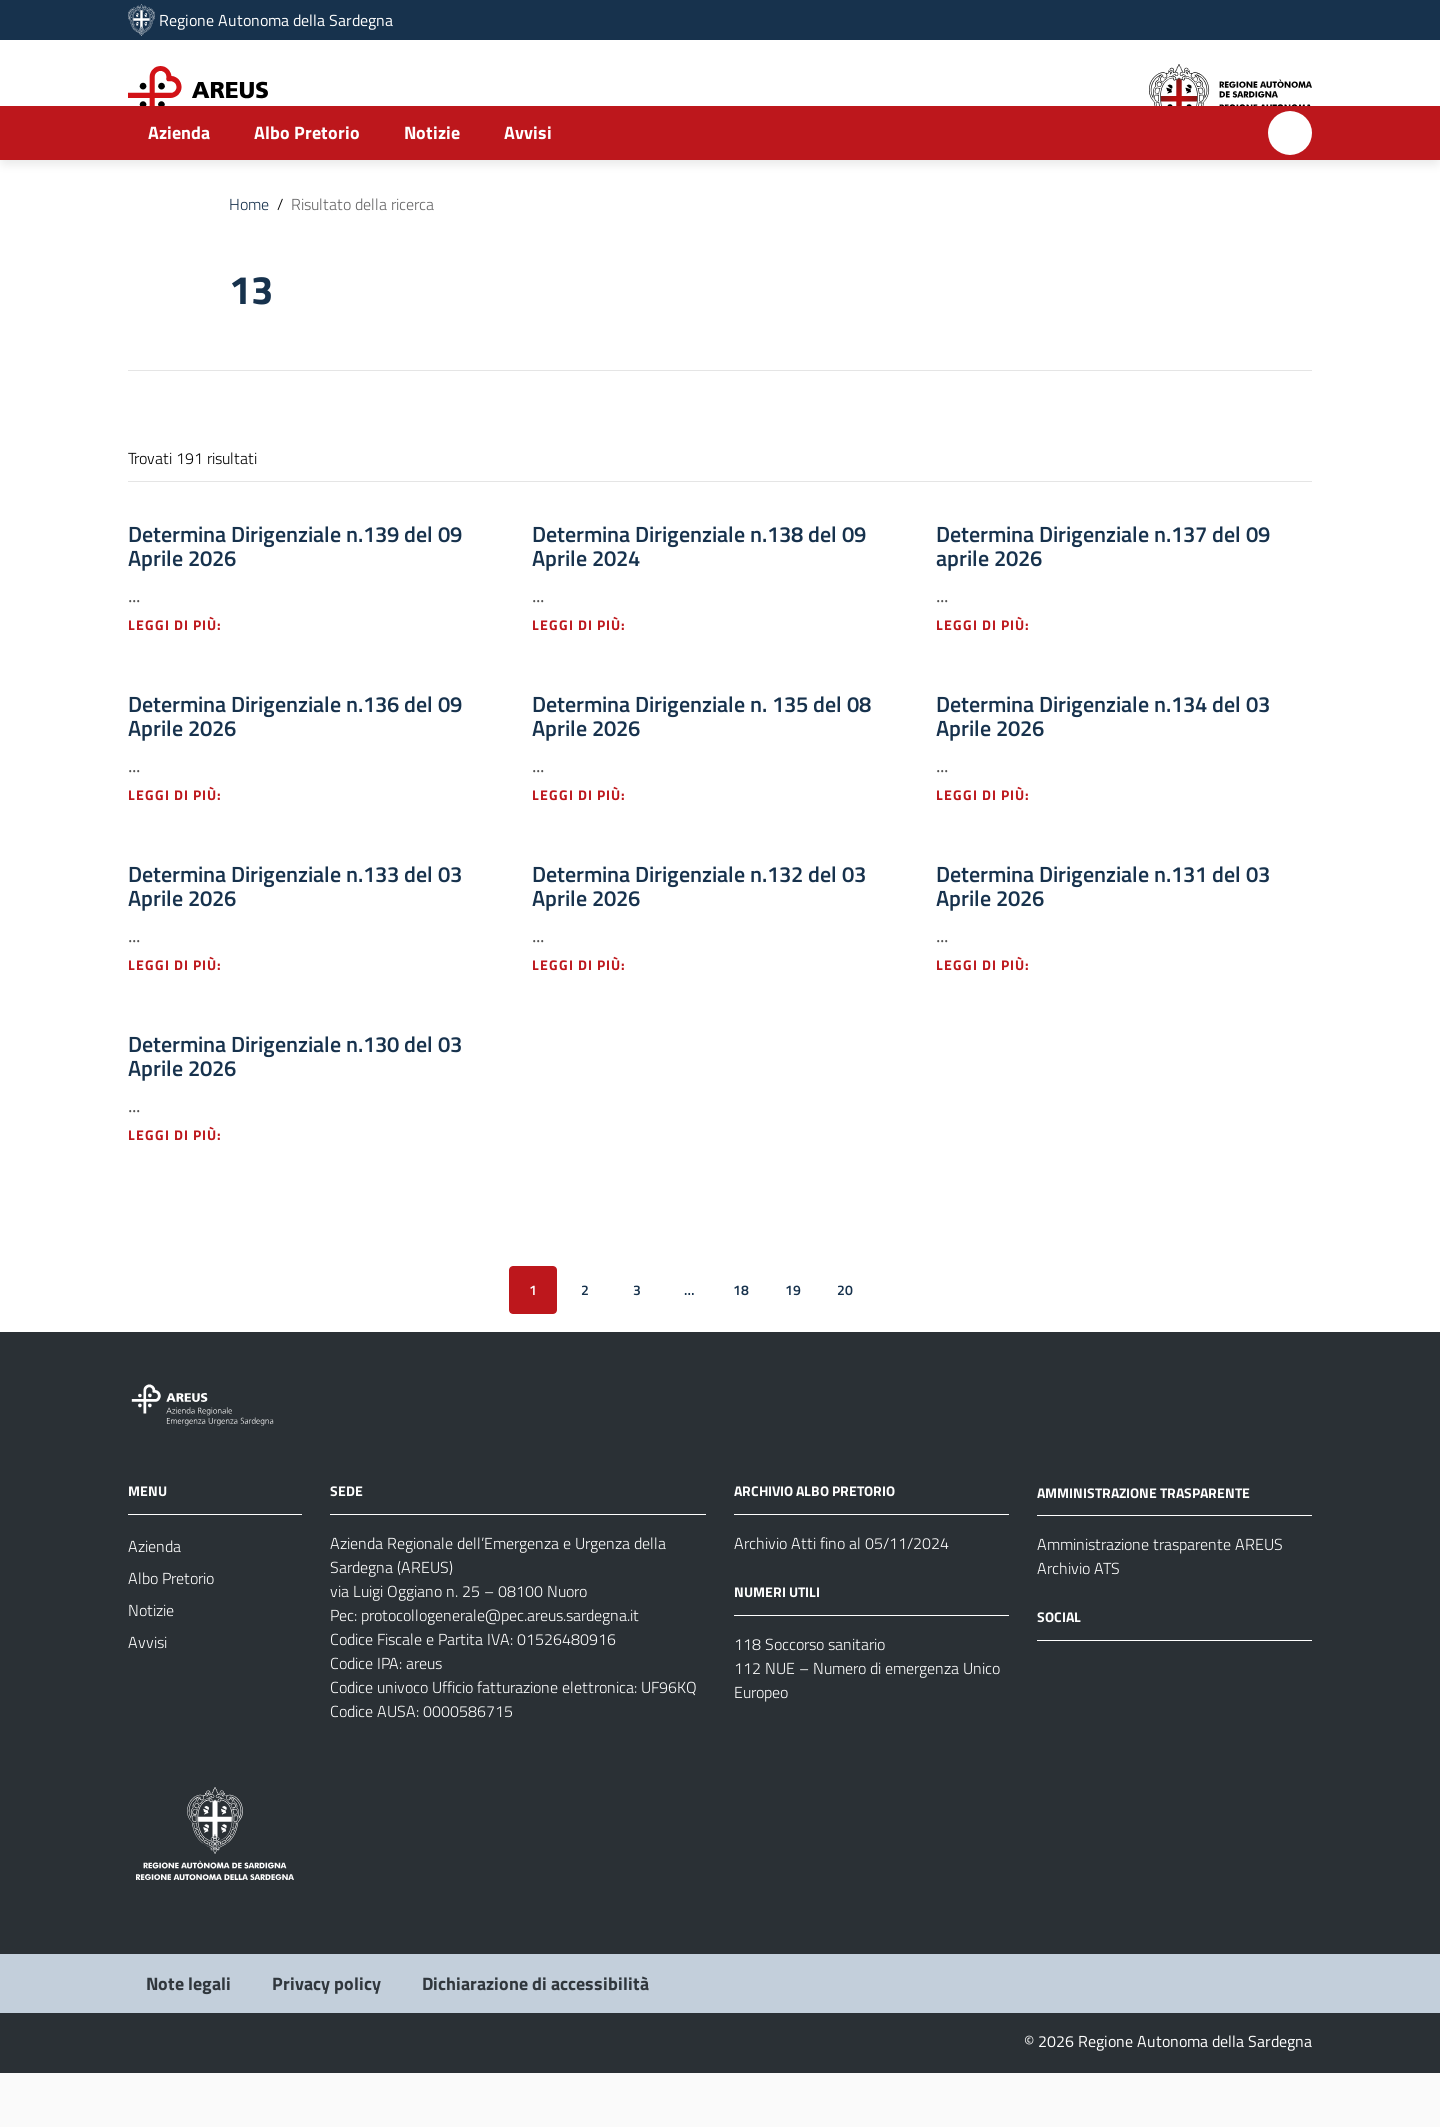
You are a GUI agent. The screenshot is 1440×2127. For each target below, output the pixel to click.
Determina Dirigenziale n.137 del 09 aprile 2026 (1103, 600)
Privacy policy (326, 2037)
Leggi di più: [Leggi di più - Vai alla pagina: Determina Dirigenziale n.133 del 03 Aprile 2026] (186, 1018)
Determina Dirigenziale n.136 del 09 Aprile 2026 (295, 770)
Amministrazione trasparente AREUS (1160, 1599)
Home (249, 258)
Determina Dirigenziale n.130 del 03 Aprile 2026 (295, 1110)
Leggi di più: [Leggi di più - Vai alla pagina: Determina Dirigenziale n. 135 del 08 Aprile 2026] (590, 848)
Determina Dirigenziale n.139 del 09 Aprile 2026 (295, 600)
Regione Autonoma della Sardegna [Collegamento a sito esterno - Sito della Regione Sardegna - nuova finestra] (276, 20)
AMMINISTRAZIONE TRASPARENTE (1143, 1546)
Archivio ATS (1078, 1623)
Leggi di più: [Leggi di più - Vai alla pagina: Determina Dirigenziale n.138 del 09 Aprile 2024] (590, 678)
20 (845, 1343)
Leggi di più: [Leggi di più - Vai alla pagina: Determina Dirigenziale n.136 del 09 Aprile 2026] (186, 848)
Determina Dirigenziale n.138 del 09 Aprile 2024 (699, 600)
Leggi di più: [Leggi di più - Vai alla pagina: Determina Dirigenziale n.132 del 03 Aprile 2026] (590, 1018)
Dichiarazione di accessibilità (535, 2037)
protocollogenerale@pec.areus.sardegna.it (500, 1669)
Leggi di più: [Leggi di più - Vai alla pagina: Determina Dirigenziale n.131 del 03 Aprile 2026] (994, 1018)
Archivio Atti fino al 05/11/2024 (841, 1597)
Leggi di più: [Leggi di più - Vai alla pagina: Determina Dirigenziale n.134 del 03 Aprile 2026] (994, 848)
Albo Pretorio (307, 186)
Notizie (432, 186)
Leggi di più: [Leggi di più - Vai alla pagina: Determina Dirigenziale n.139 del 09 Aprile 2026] (186, 678)
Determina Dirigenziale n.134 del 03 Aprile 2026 (1103, 770)
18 (741, 1343)
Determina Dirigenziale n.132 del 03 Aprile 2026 (699, 940)
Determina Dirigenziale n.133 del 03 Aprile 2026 (295, 940)
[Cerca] (1290, 187)
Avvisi (528, 186)
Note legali (188, 2037)
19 (793, 1343)
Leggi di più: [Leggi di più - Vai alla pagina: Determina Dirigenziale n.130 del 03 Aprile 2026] (186, 1188)
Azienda (179, 186)
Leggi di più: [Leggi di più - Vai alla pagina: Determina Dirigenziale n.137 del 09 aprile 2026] (994, 678)
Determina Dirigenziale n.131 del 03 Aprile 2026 (1103, 940)
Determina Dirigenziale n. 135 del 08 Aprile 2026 (701, 770)
